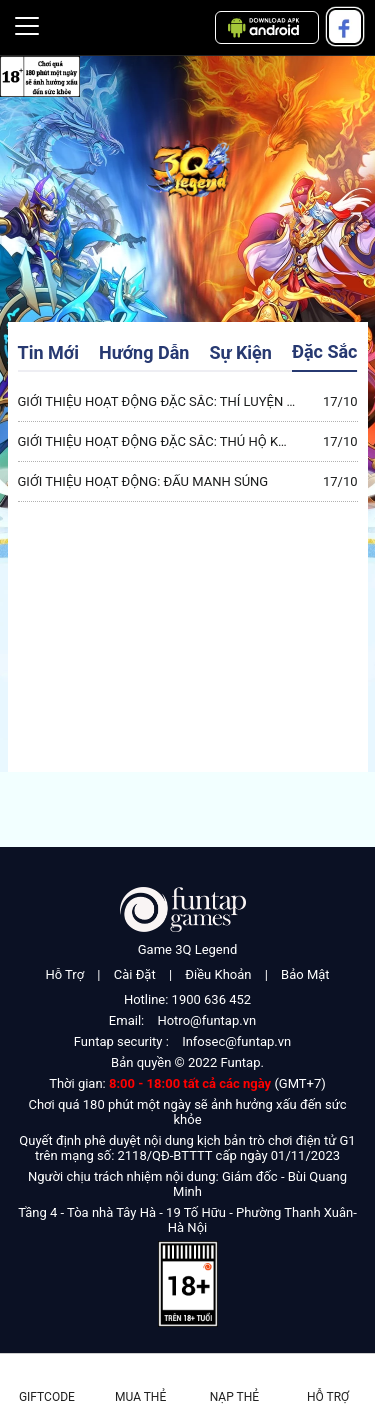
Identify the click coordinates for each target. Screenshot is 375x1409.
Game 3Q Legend (188, 949)
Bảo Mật (305, 974)
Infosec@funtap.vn (236, 1041)
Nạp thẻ (234, 1397)
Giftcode (47, 1397)
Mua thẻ (140, 1397)
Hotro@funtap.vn (206, 1020)
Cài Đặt (135, 974)
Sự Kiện (240, 352)
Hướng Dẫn (144, 352)
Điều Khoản (218, 974)
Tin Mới (48, 352)
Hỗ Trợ (64, 974)
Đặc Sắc (325, 351)
